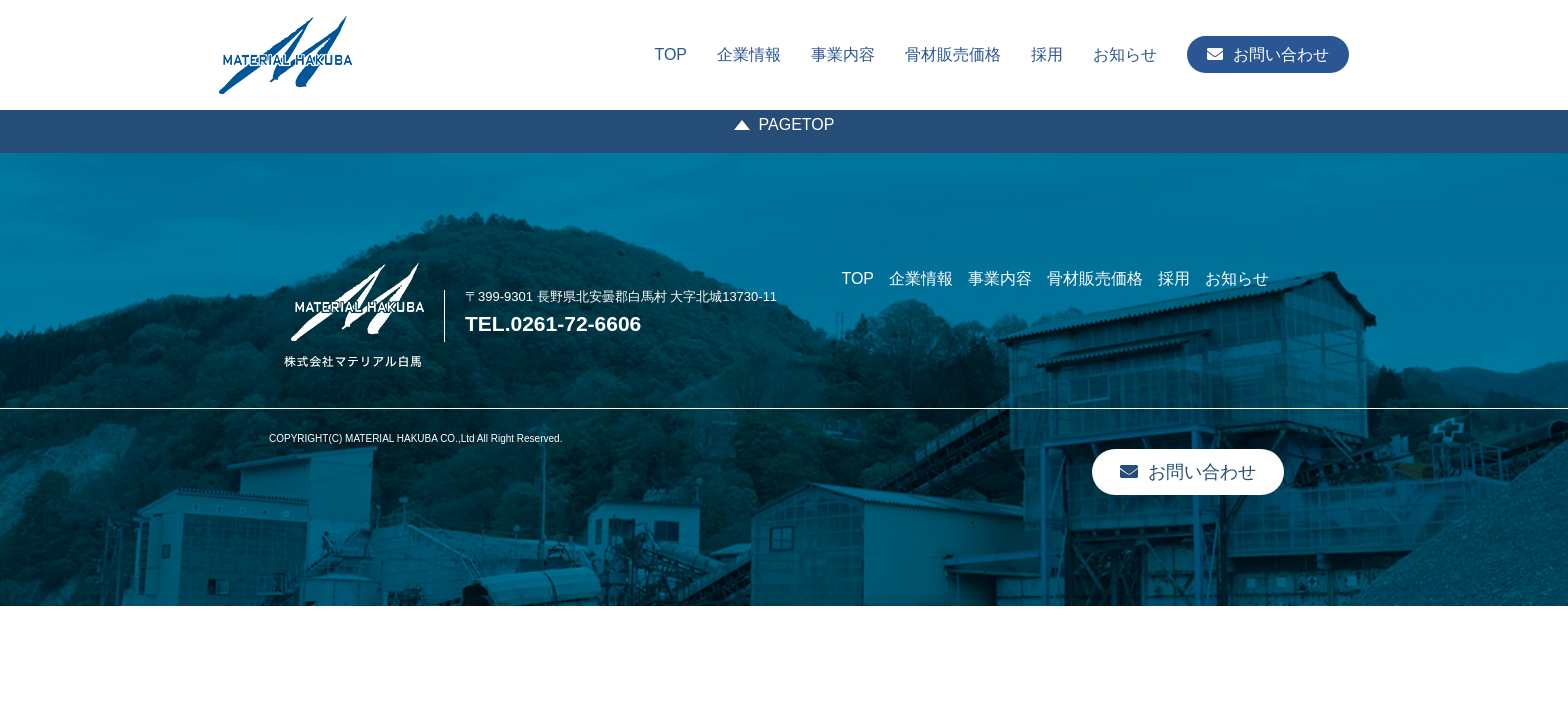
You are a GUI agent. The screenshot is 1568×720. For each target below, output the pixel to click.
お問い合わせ (1268, 54)
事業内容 (843, 54)
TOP (670, 54)
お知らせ (1125, 54)
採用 (1047, 54)
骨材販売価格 (953, 54)
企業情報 (749, 54)
